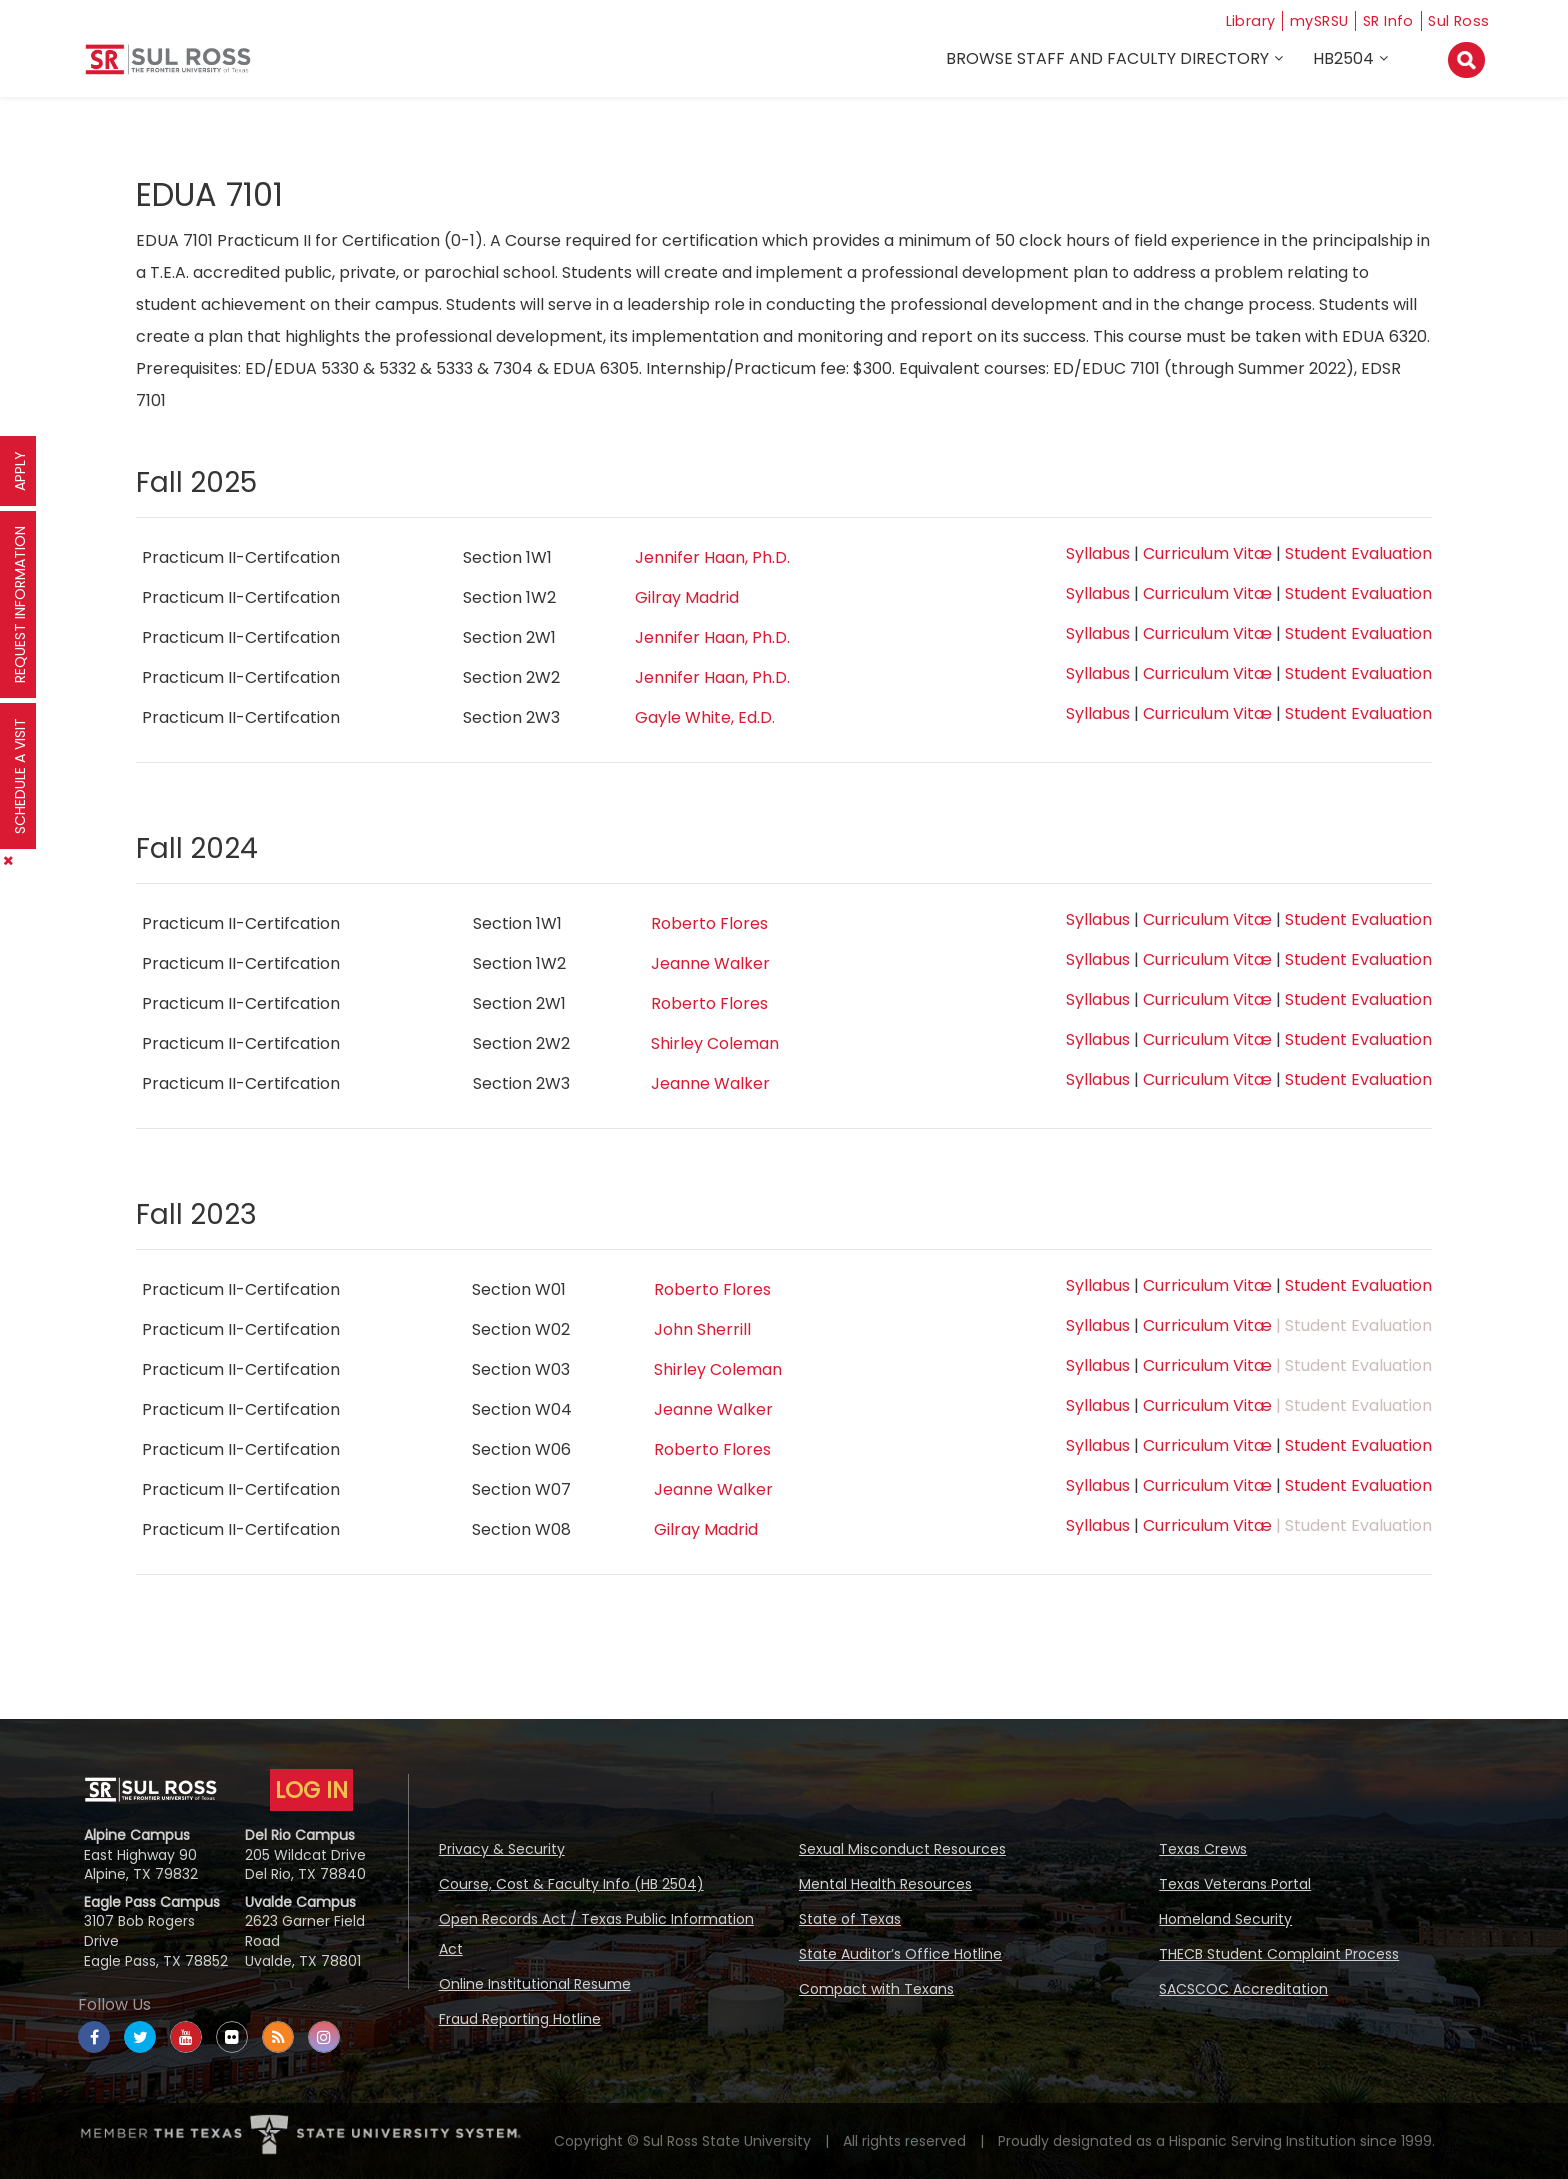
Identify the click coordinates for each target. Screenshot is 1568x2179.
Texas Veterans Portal (1235, 1884)
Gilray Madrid (687, 597)
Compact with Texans (876, 1989)
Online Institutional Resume (535, 1984)
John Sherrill (702, 1329)
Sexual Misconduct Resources (902, 1849)
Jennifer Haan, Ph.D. (712, 557)
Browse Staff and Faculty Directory (1110, 61)
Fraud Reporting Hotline (520, 2019)
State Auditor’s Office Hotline (900, 1954)
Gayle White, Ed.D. (705, 717)
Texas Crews (1203, 1849)
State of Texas (850, 1919)
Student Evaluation (1358, 553)
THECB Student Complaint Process (1279, 1954)
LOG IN (311, 1790)
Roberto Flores (709, 923)
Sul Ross (1459, 20)
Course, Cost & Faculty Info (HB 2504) (571, 1884)
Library (1233, 20)
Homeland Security (1225, 1919)
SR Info (1384, 20)
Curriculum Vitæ (1207, 553)
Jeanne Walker (710, 963)
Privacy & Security (502, 1849)
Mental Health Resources (885, 1884)
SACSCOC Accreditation (1243, 1989)
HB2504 (1346, 61)
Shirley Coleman (715, 1043)
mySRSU (1309, 20)
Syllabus (1098, 553)
